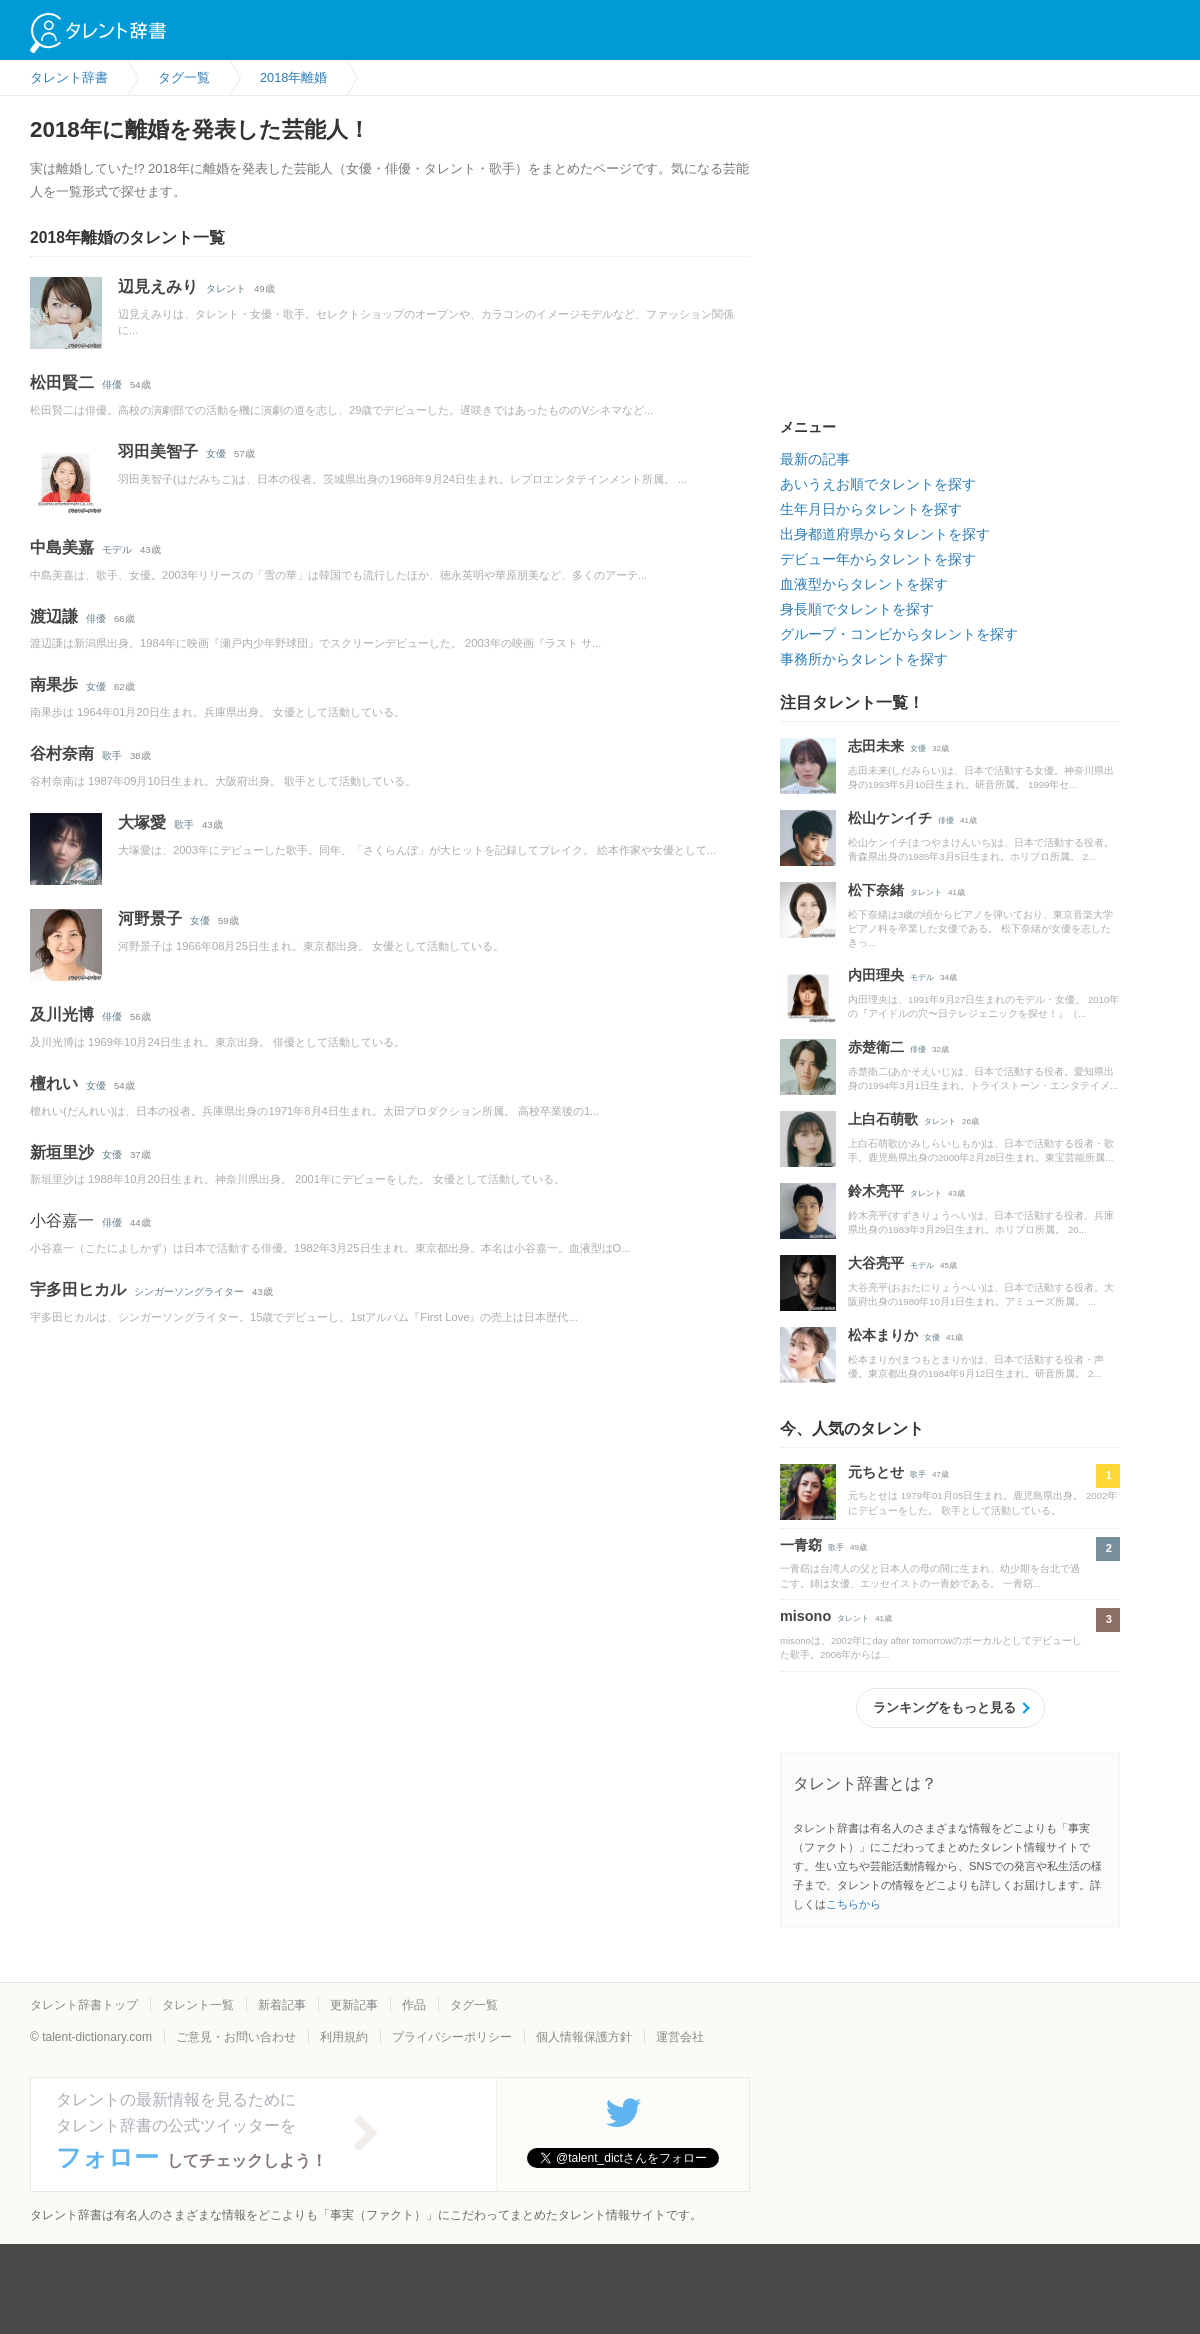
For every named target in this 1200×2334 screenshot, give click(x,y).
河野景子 (150, 918)
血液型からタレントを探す (864, 584)
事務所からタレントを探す (864, 659)
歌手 (112, 755)
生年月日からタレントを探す (871, 509)
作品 (414, 2005)
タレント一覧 (198, 2005)
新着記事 (282, 2005)
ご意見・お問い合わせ (236, 2037)
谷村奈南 (62, 753)
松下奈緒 (876, 890)
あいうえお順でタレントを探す (878, 484)
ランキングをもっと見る (944, 1707)
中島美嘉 (62, 547)
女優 (216, 453)
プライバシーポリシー (452, 2037)
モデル (117, 549)
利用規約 (344, 2037)
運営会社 (680, 2037)
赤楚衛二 (876, 1047)
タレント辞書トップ (84, 2005)
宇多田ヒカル (78, 1289)
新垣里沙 (62, 1152)
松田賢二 (62, 382)
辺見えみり (158, 286)
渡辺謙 (54, 616)
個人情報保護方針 (584, 2037)
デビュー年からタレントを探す (878, 559)
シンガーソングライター (189, 1291)
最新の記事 (815, 459)
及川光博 (62, 1014)
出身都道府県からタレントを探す (885, 534)
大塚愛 (142, 822)
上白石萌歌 (883, 1119)
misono (805, 1616)
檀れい (54, 1083)
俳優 (112, 384)
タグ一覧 (474, 2005)
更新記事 (354, 2005)
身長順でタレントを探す (857, 609)
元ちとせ (876, 1472)
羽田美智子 (158, 451)
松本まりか (883, 1335)
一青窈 (801, 1545)
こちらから (853, 1904)
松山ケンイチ (890, 818)
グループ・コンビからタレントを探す (899, 634)
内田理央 (876, 975)
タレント (226, 288)
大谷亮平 (876, 1263)
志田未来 (876, 746)
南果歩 (54, 684)
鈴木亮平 (876, 1191)
